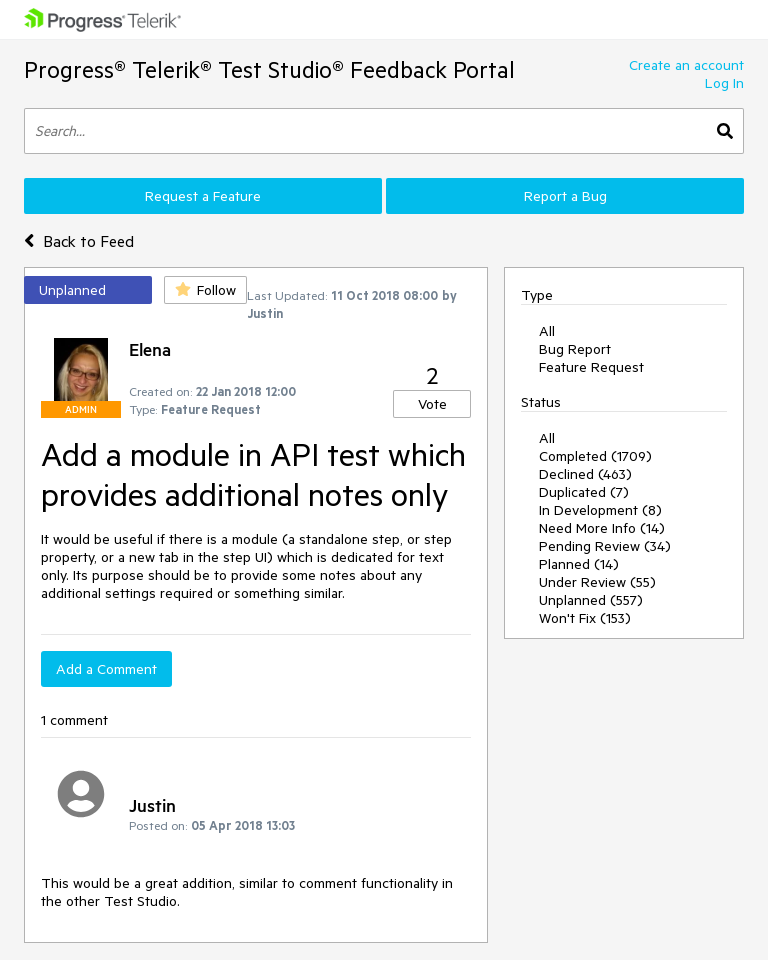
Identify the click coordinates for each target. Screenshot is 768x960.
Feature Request (591, 367)
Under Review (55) (597, 582)
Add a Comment (106, 669)
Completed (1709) (595, 456)
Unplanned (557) (591, 600)
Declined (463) (585, 474)
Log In (724, 83)
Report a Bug (565, 196)
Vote (432, 404)
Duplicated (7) (584, 492)
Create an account (686, 65)
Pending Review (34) (605, 546)
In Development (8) (600, 510)
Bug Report (575, 349)
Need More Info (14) (602, 528)
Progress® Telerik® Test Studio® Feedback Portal (269, 69)
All (547, 331)
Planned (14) (579, 564)
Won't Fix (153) (585, 618)
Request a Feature (203, 196)
